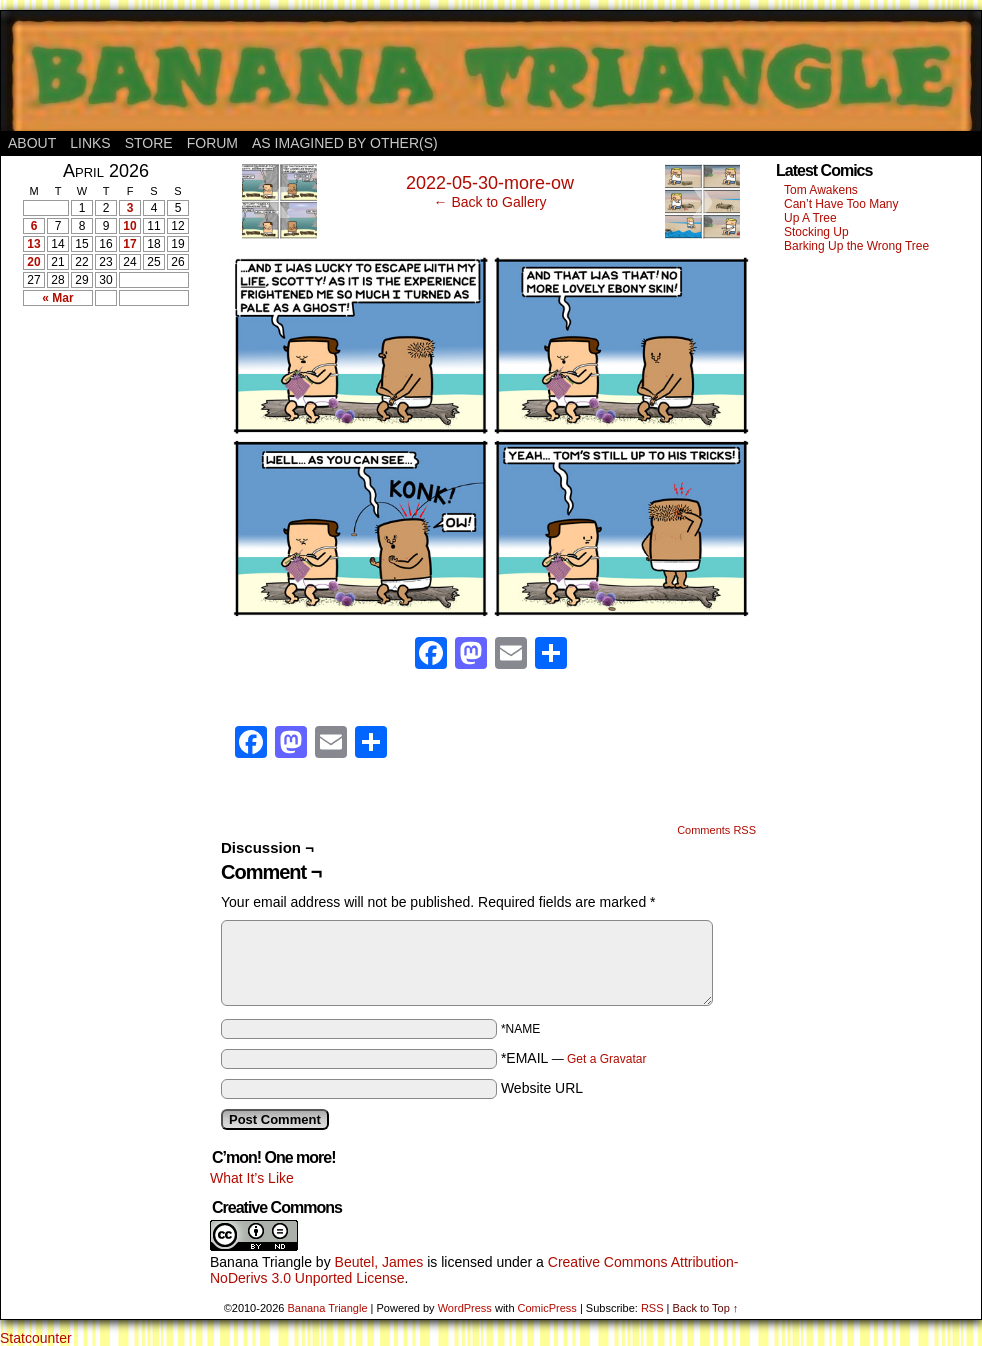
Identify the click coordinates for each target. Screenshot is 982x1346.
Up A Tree (810, 218)
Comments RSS (716, 830)
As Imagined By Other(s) (345, 143)
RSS (652, 1308)
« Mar (57, 298)
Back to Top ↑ (705, 1308)
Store (149, 143)
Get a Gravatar (606, 1059)
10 (129, 226)
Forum (212, 143)
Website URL (542, 1088)
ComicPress (547, 1308)
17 (129, 244)
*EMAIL (574, 1058)
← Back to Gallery (490, 202)
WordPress (465, 1308)
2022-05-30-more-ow (490, 183)
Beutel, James (379, 1262)
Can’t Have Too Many (841, 204)
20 (33, 262)
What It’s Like (252, 1178)
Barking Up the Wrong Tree (856, 246)
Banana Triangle (261, 1262)
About (32, 143)
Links (90, 143)
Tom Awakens (821, 190)
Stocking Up (816, 232)
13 (33, 244)
